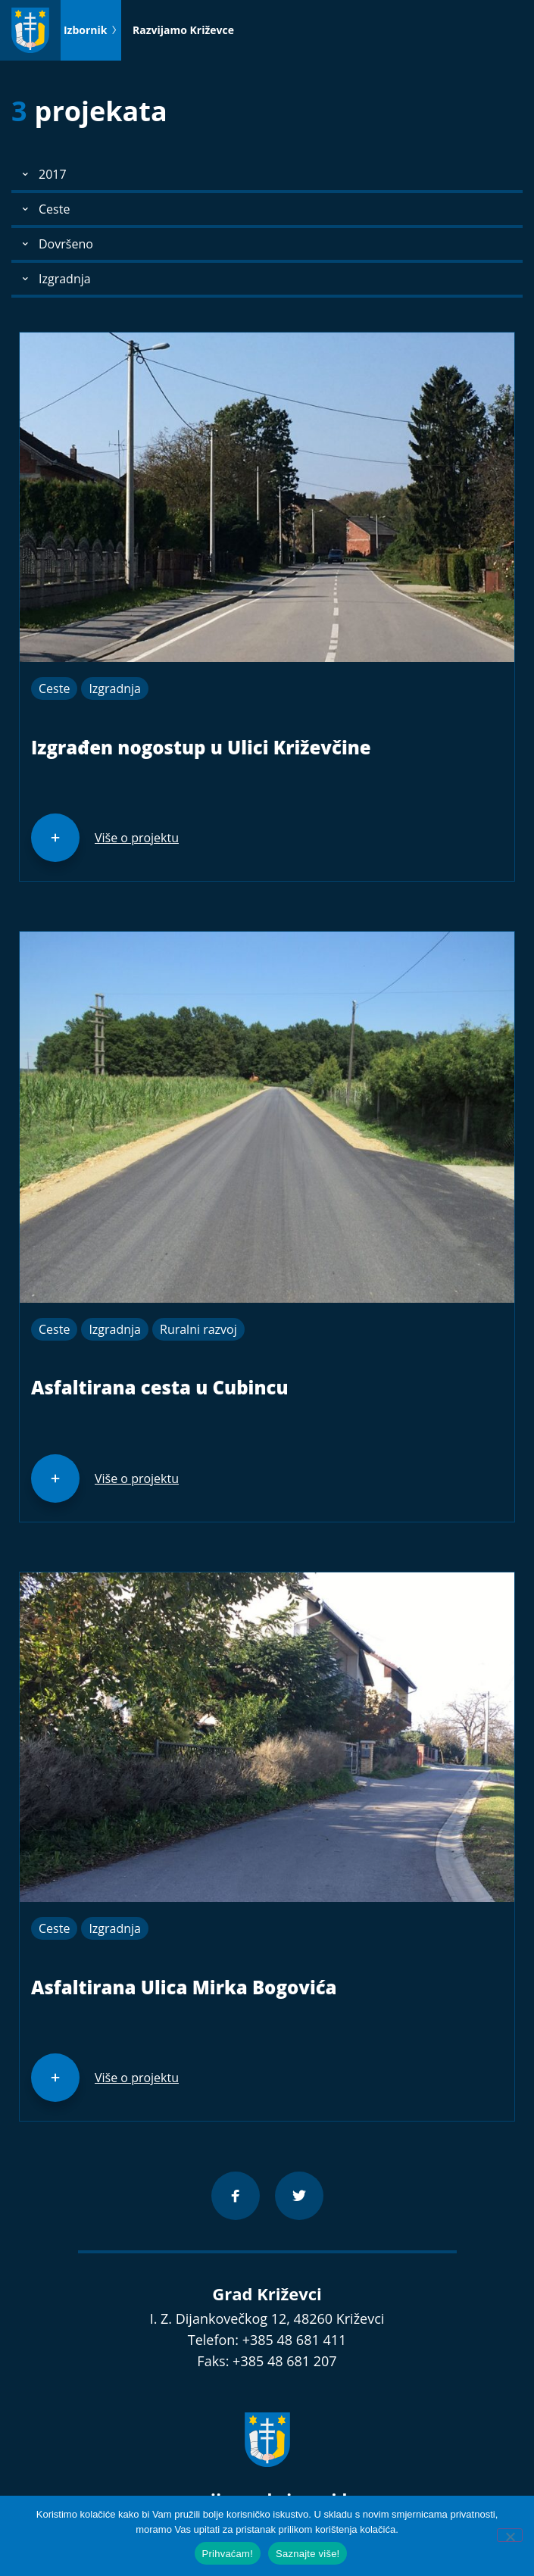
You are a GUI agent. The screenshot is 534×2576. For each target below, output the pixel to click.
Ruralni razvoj (198, 1329)
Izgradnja (115, 688)
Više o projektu (137, 837)
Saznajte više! (307, 2553)
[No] (510, 2535)
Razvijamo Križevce (183, 30)
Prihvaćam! (228, 2553)
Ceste (54, 688)
